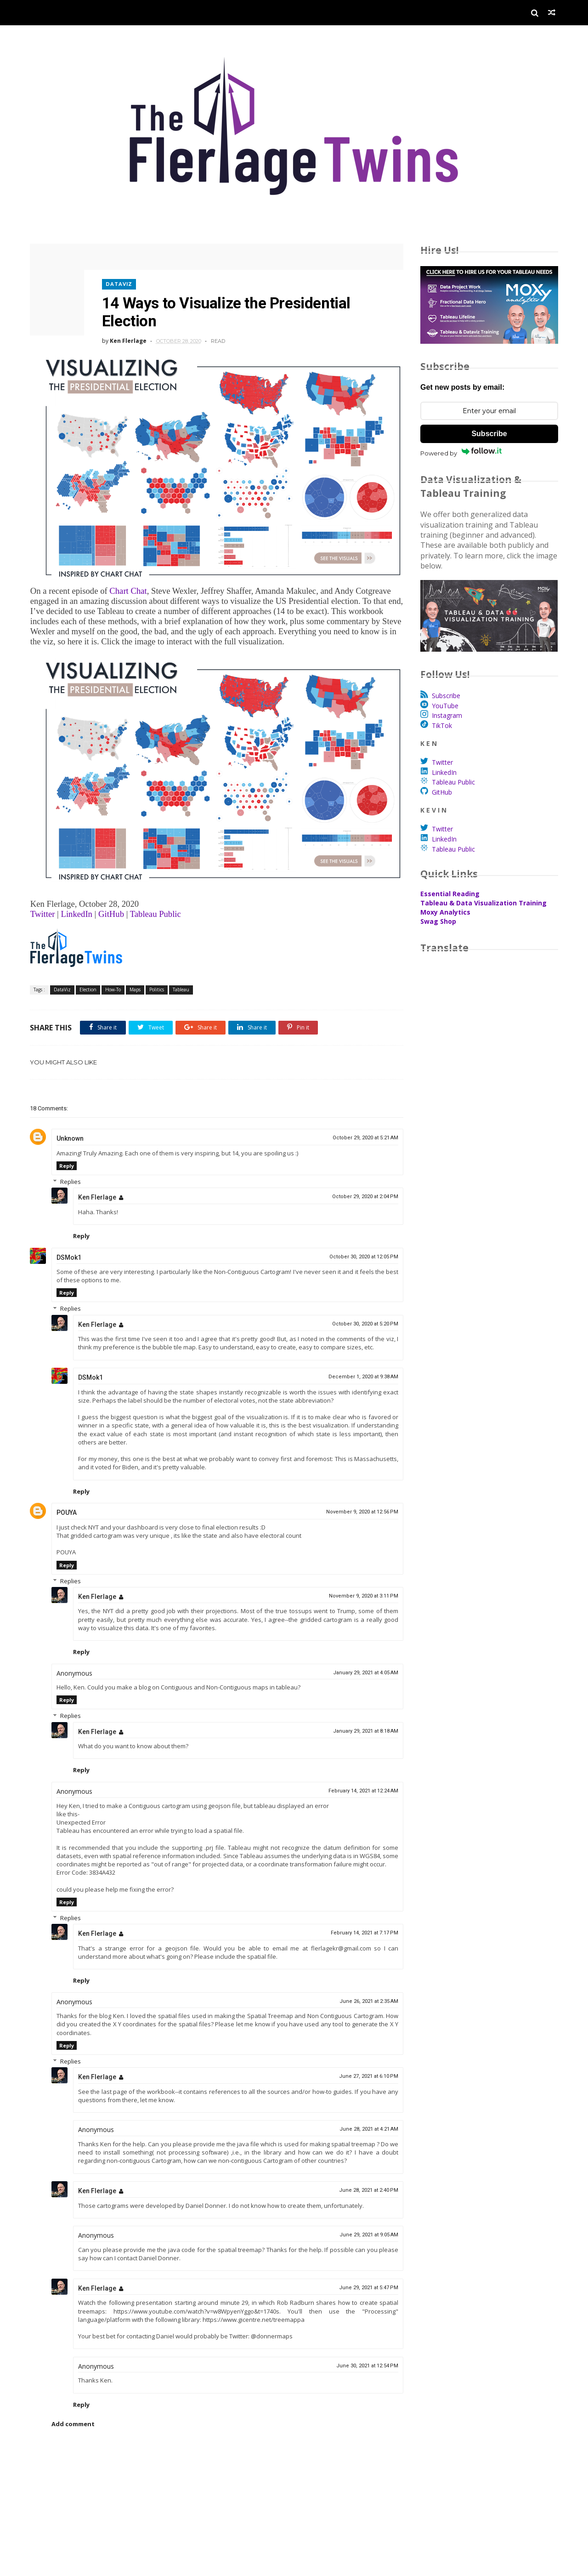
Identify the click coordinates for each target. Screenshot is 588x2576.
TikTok (442, 725)
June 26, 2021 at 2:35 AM (363, 2001)
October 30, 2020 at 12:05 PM (357, 1248)
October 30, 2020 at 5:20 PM (359, 1315)
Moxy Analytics (445, 912)
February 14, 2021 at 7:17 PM (358, 1933)
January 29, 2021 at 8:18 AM (359, 1722)
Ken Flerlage (97, 1189)
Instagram (447, 715)
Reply (66, 1157)
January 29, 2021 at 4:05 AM (359, 1664)
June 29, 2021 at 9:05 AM (363, 2235)
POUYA (67, 1504)
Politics (156, 981)
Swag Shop (438, 921)
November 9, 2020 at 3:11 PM (357, 1587)
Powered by (461, 452)
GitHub (442, 792)
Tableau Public (155, 905)
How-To (113, 981)
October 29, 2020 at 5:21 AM (359, 1129)
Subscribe (489, 434)
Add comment (73, 2424)
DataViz (120, 281)
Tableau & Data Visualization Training (483, 902)
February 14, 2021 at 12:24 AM (357, 1783)
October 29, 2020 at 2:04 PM (359, 1188)
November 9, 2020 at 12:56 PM (356, 1504)
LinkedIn (444, 772)
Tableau (181, 981)
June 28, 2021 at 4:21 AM (363, 2129)
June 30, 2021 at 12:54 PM (361, 2366)
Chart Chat (128, 585)
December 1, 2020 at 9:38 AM (357, 1368)
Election (87, 981)
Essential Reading (450, 893)
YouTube (445, 705)
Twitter (442, 762)
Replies (70, 1173)
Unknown (70, 1130)
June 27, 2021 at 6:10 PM (362, 2076)
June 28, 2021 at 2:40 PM (362, 2190)
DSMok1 (69, 1248)
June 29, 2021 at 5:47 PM (362, 2288)
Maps (135, 981)
